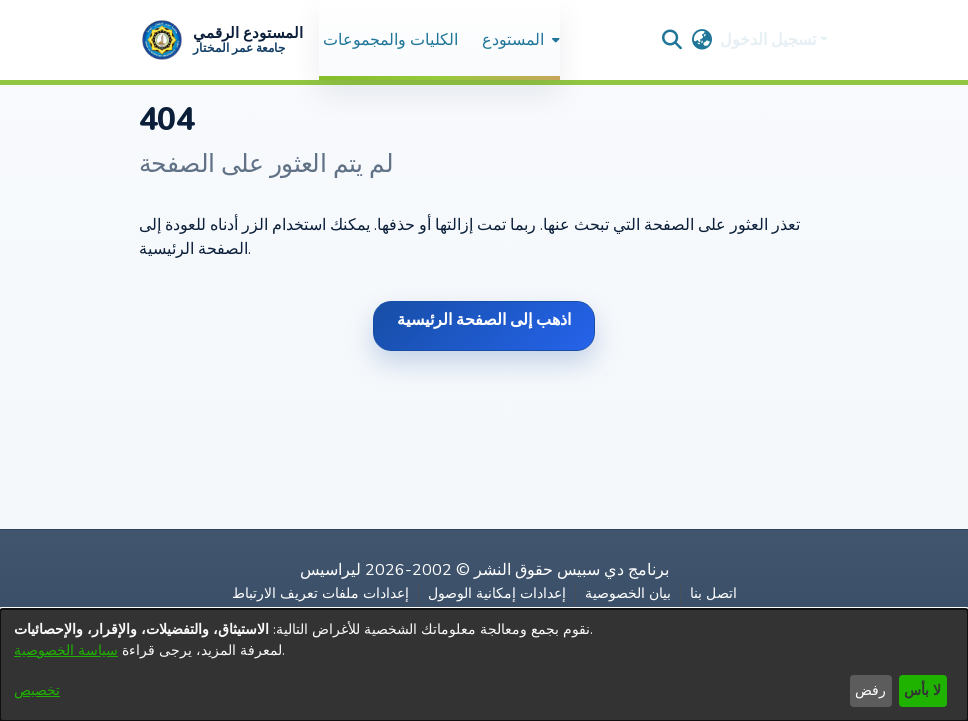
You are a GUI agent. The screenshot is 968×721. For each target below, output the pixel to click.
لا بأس (922, 690)
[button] (221, 40)
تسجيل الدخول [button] (770, 40)
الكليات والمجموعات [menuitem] (390, 40)
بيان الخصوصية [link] (628, 593)
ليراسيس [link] (330, 570)
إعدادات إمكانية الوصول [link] (497, 593)
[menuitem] (519, 39)
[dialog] (484, 665)
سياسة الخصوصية (66, 650)
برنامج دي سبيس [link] (613, 570)
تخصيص (37, 690)
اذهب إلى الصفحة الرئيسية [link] (484, 320)
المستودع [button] (513, 40)
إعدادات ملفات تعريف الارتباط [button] (320, 593)
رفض (870, 690)
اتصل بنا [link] (713, 593)
